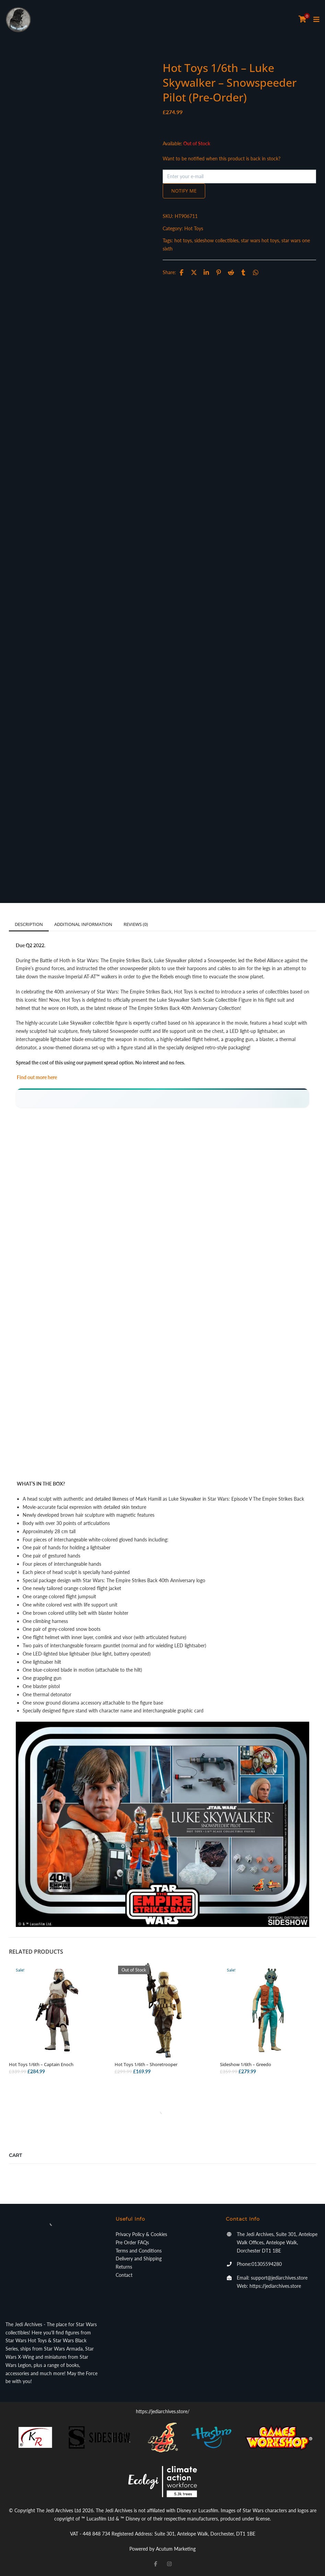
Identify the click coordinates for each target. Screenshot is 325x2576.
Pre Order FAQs (132, 2242)
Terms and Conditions (139, 2251)
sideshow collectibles (216, 240)
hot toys (183, 240)
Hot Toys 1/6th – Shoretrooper (146, 2064)
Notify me (184, 190)
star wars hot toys (260, 240)
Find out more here (36, 1077)
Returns (124, 2267)
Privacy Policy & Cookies (141, 2234)
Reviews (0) (136, 924)
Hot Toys (193, 228)
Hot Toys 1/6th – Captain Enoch (41, 2064)
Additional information (83, 924)
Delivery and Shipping (139, 2258)
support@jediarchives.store (279, 2278)
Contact (124, 2275)
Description (29, 924)
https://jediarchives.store (275, 2286)
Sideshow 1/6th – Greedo (245, 2064)
